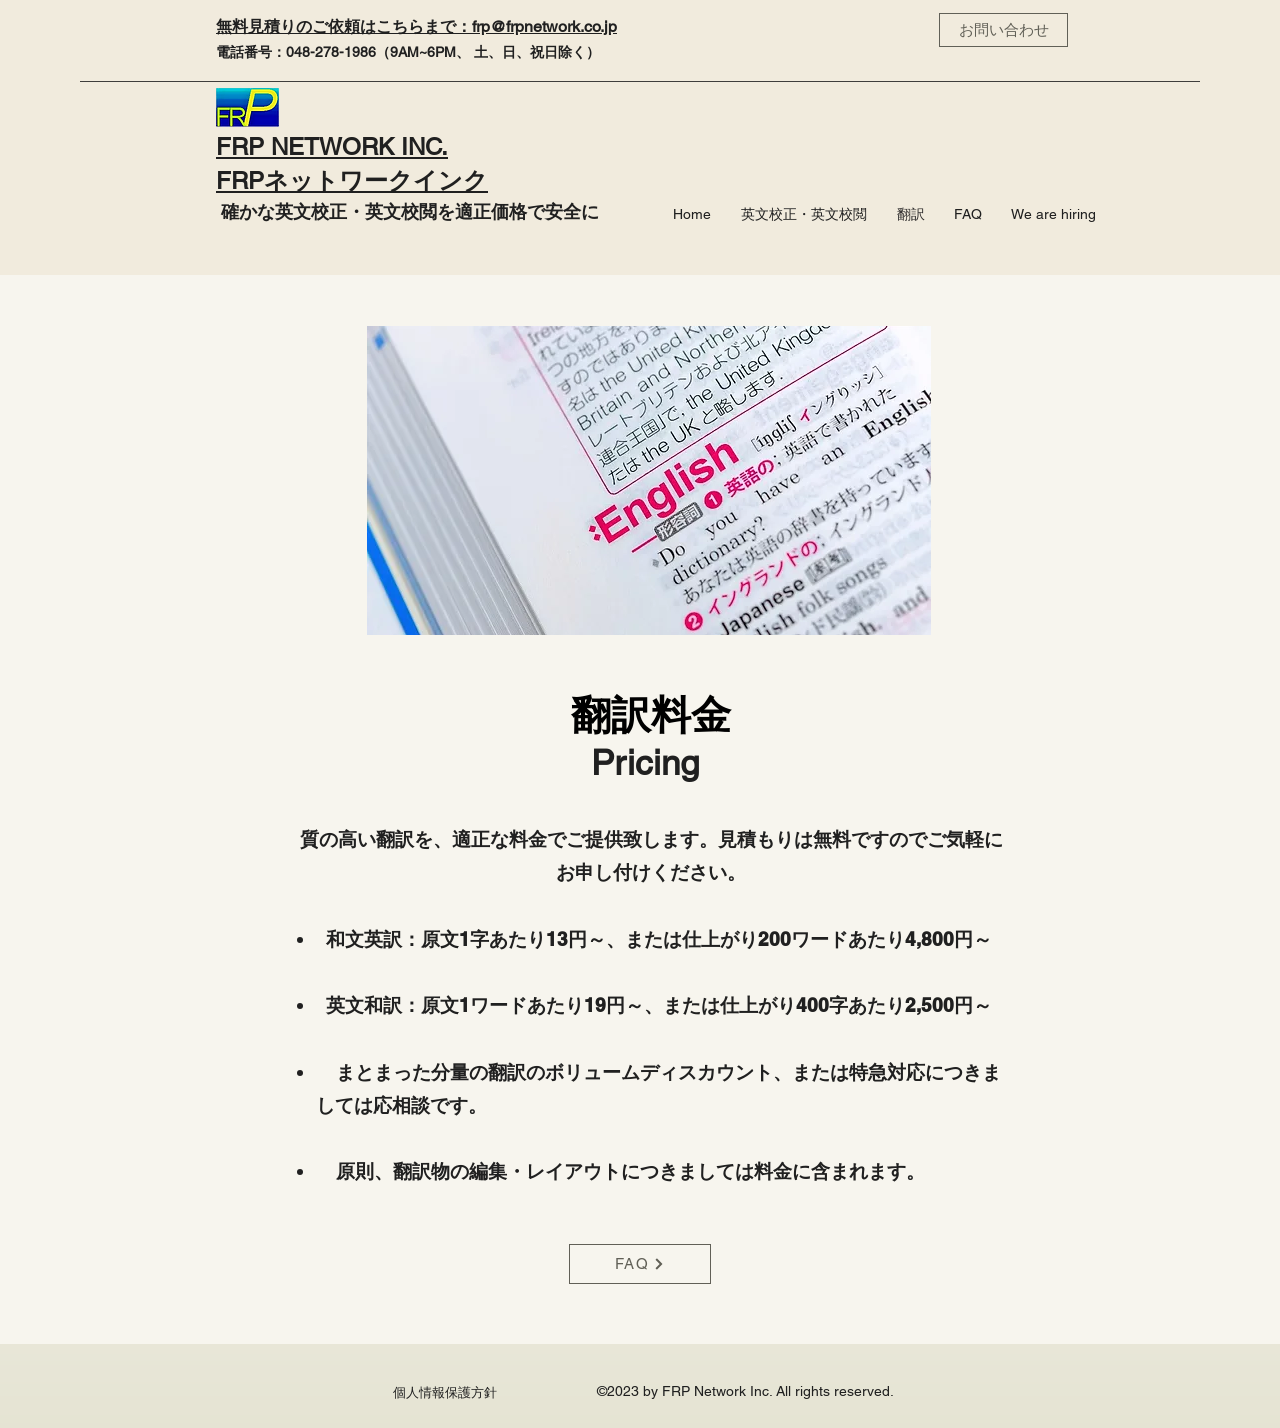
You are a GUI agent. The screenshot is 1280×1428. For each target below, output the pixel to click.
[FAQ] (640, 1264)
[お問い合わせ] (1003, 30)
